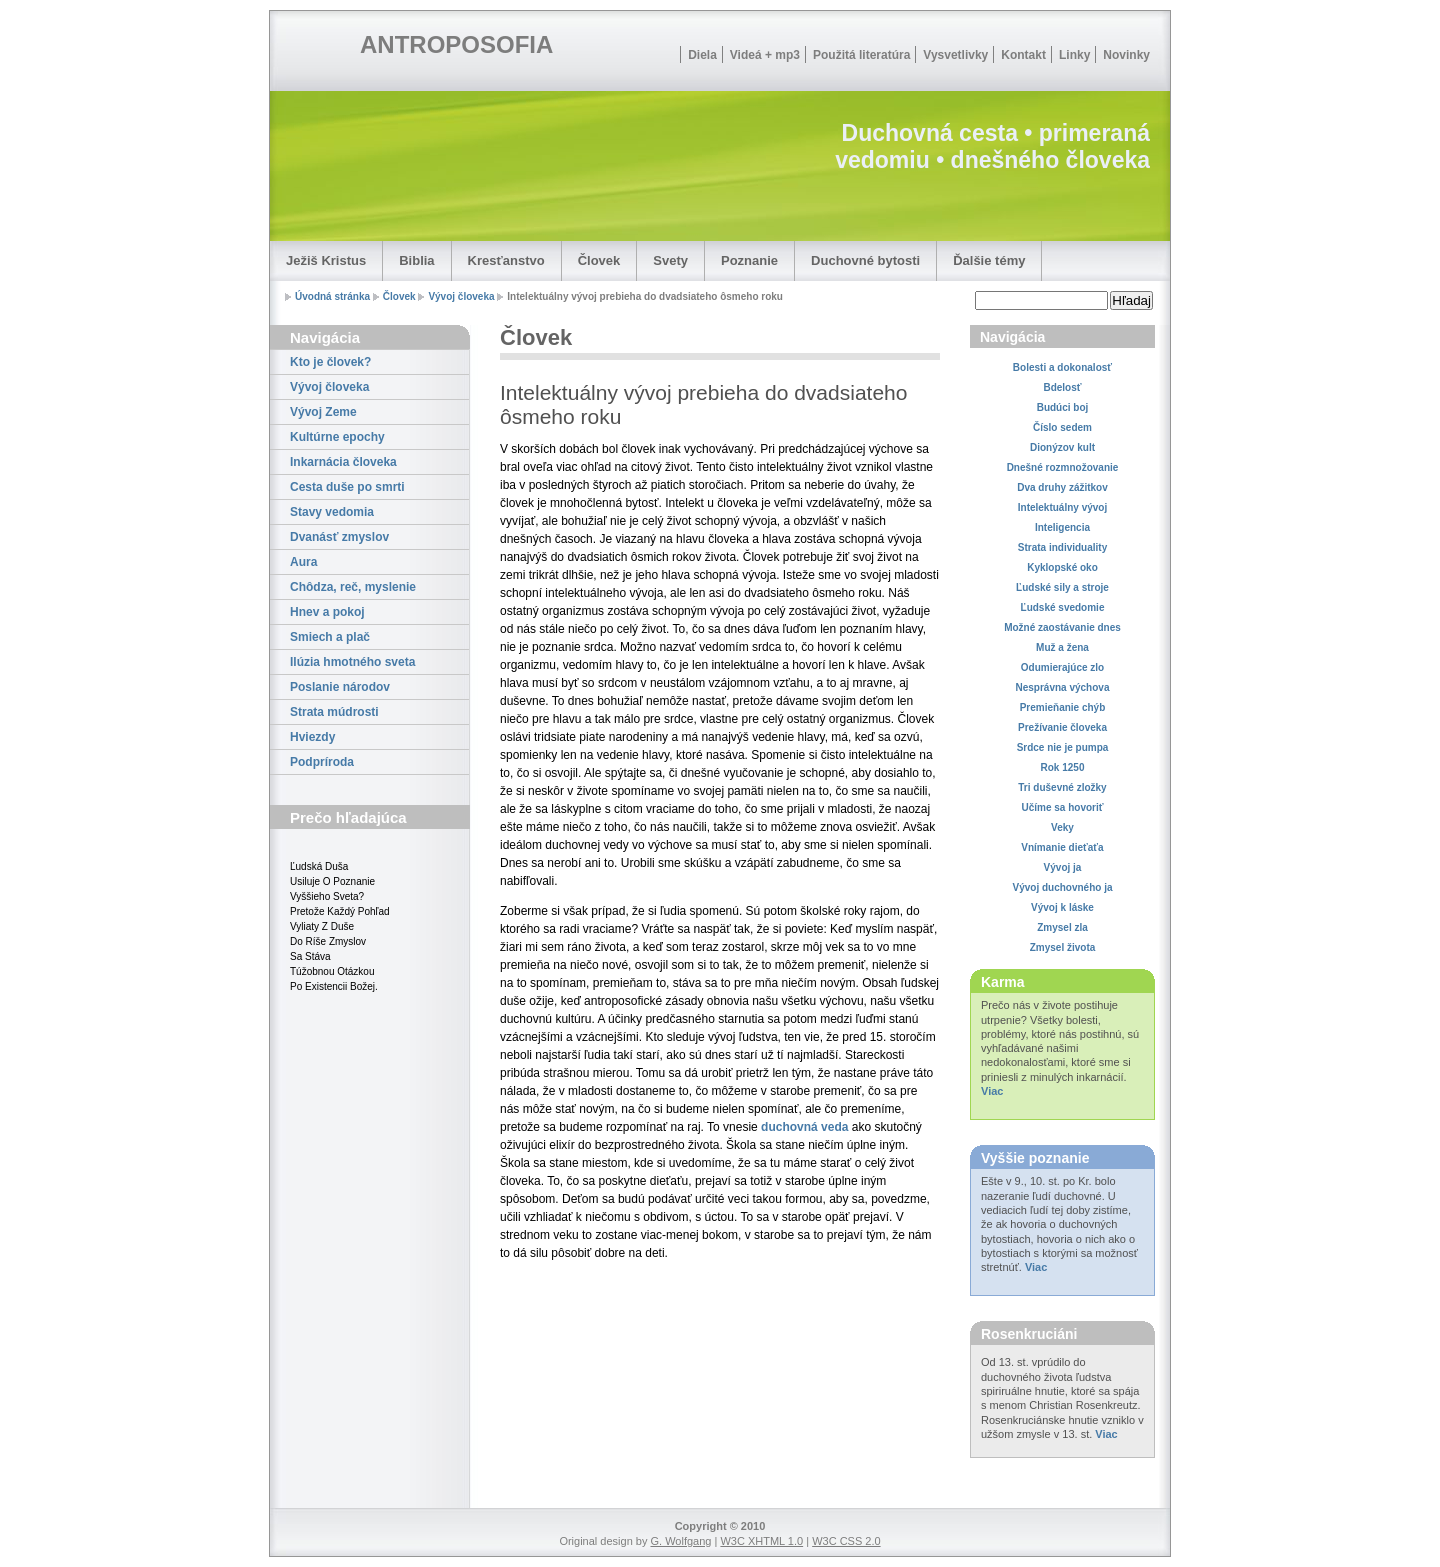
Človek (599, 260)
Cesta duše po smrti (347, 487)
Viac (992, 1091)
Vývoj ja (1063, 867)
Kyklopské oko (1062, 567)
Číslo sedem (1062, 427)
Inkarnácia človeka (343, 462)
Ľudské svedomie (1063, 607)
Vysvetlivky (955, 55)
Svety (670, 260)
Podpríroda (322, 762)
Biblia (416, 260)
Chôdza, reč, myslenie (353, 587)
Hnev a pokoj (327, 612)
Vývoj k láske (1062, 907)
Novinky (1126, 55)
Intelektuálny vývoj (1062, 507)
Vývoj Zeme (323, 412)
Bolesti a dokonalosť (1062, 367)
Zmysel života (1063, 947)
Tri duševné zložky (1062, 787)
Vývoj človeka (461, 296)
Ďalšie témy (989, 260)
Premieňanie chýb (1063, 707)
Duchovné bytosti (865, 260)
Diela (702, 55)
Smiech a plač (330, 637)
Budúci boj (1063, 407)
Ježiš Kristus (326, 260)
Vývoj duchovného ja (1062, 887)
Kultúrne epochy (337, 437)
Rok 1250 (1063, 767)
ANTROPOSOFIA (456, 44)
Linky (1074, 55)
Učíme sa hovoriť (1062, 807)
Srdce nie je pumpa (1063, 747)
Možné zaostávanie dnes (1062, 627)
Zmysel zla (1062, 927)
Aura (303, 562)
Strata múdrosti (334, 712)
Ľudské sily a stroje (1062, 587)
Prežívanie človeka (1062, 727)
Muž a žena (1062, 647)
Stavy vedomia (332, 512)
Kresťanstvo (506, 260)
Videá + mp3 (765, 55)
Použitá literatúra (861, 55)
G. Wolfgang (680, 1541)
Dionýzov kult (1062, 447)
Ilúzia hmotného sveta (352, 662)
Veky (1062, 827)
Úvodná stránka (332, 296)
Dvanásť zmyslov (339, 537)
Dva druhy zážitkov (1062, 487)
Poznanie (749, 260)
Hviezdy (312, 737)
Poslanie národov (340, 687)
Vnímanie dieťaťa (1062, 847)
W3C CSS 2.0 (846, 1541)
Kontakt (1023, 55)
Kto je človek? (330, 362)
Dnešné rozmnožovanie (1063, 467)
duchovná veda (804, 1127)
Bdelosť (1062, 387)
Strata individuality (1062, 547)
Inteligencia (1062, 527)
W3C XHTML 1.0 (761, 1541)
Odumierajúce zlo (1062, 667)
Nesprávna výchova (1063, 687)
